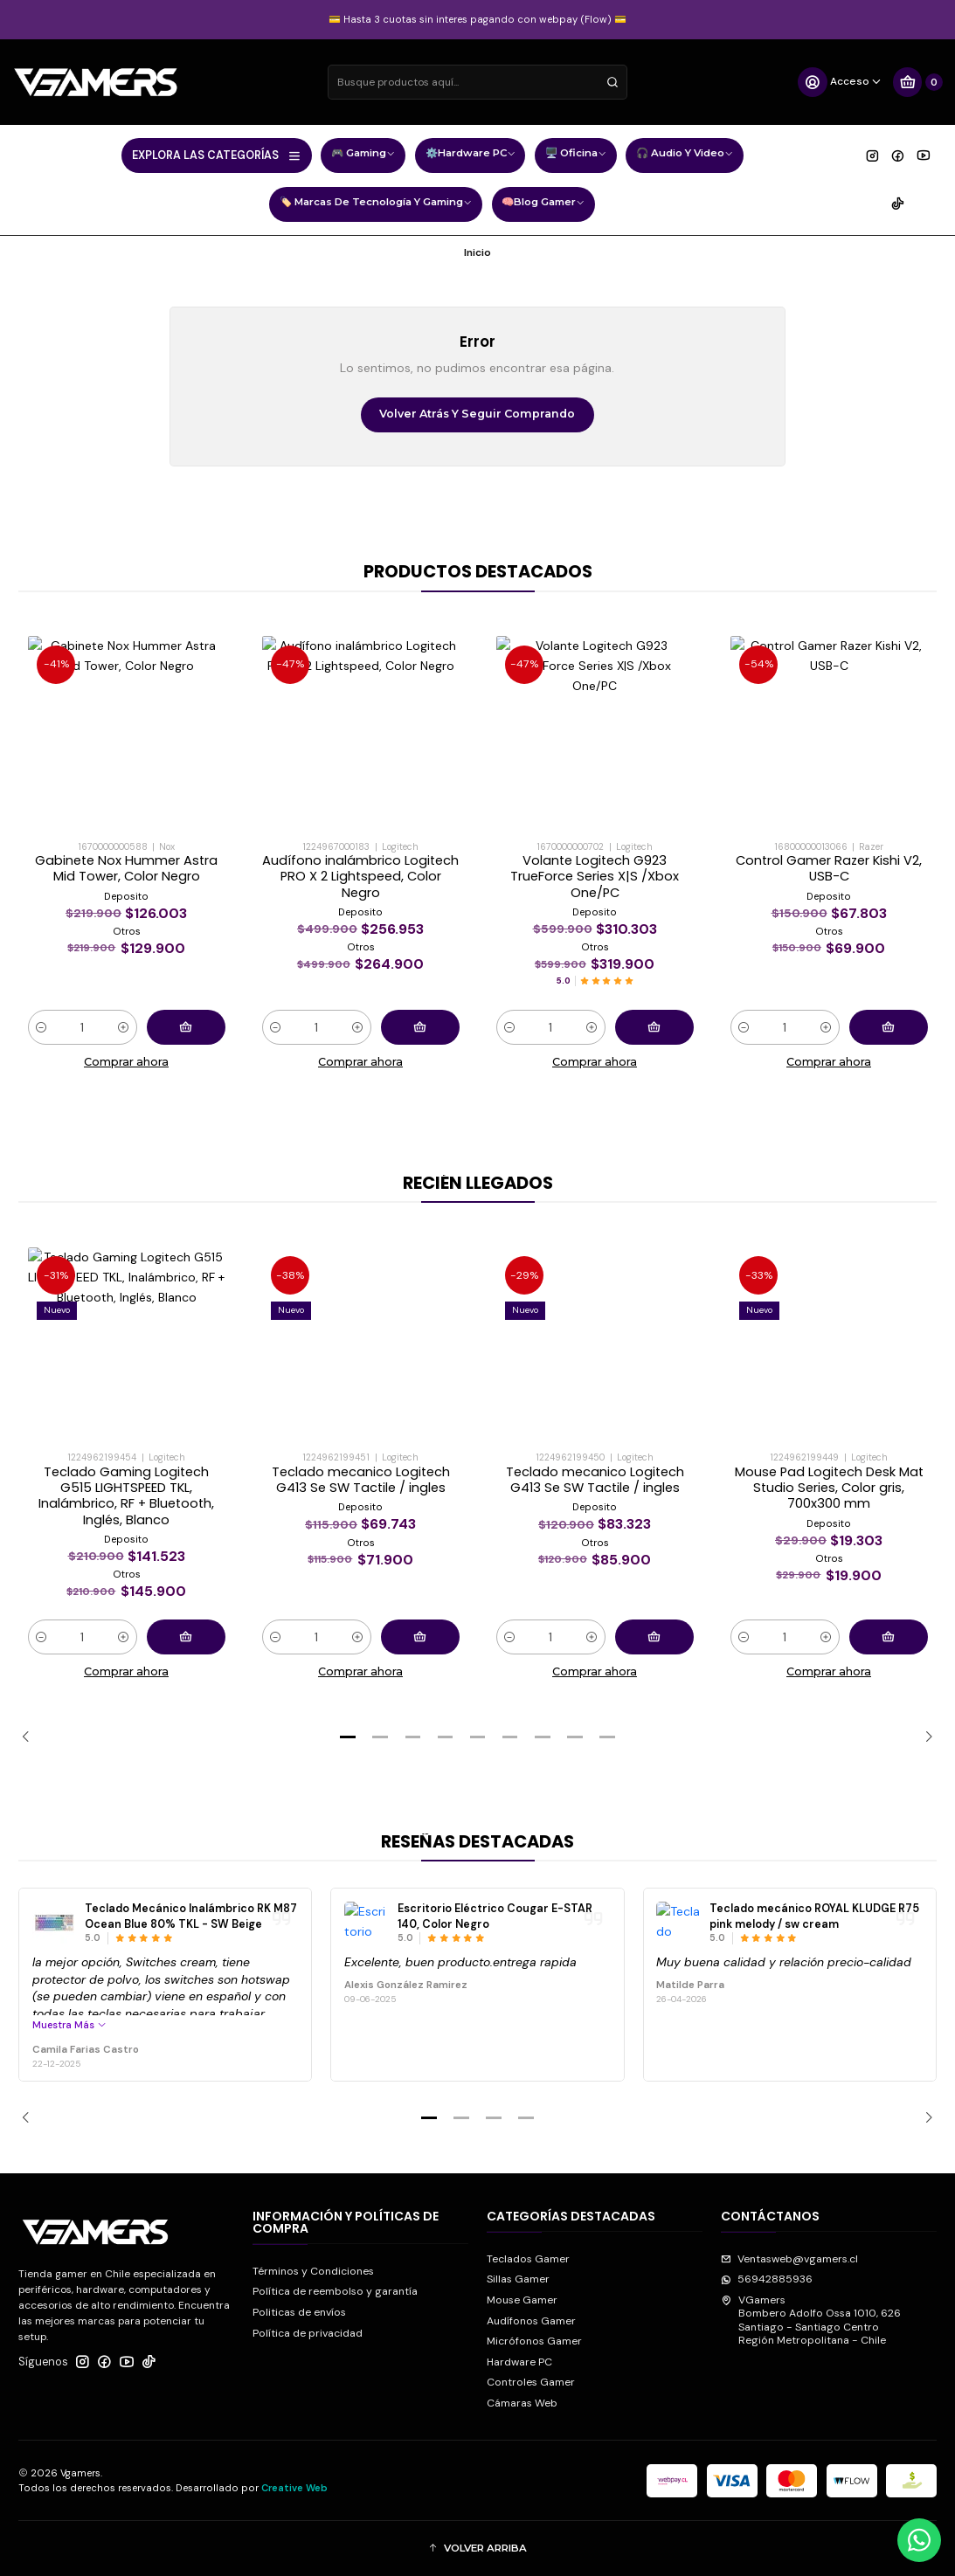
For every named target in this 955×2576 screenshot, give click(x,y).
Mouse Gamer (522, 2300)
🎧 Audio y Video (684, 155)
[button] (347, 1736)
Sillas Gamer (518, 2279)
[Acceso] (840, 82)
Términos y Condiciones (313, 2271)
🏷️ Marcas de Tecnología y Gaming (376, 204)
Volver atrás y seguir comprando (477, 413)
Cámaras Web (522, 2403)
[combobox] (477, 82)
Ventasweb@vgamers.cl (789, 2259)
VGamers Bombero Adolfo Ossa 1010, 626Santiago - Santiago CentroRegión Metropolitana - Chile (811, 2320)
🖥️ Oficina (575, 155)
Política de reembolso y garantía (335, 2291)
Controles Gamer (531, 2382)
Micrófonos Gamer (534, 2341)
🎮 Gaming (363, 155)
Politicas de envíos (299, 2312)
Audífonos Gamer (531, 2321)
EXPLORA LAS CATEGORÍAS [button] (217, 155)
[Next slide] (923, 1736)
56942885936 (767, 2279)
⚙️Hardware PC (471, 155)
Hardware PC (519, 2362)
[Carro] (917, 82)
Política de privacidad (308, 2333)
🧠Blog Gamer (543, 204)
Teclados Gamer (528, 2259)
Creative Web (294, 2488)
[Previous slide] (31, 1736)
